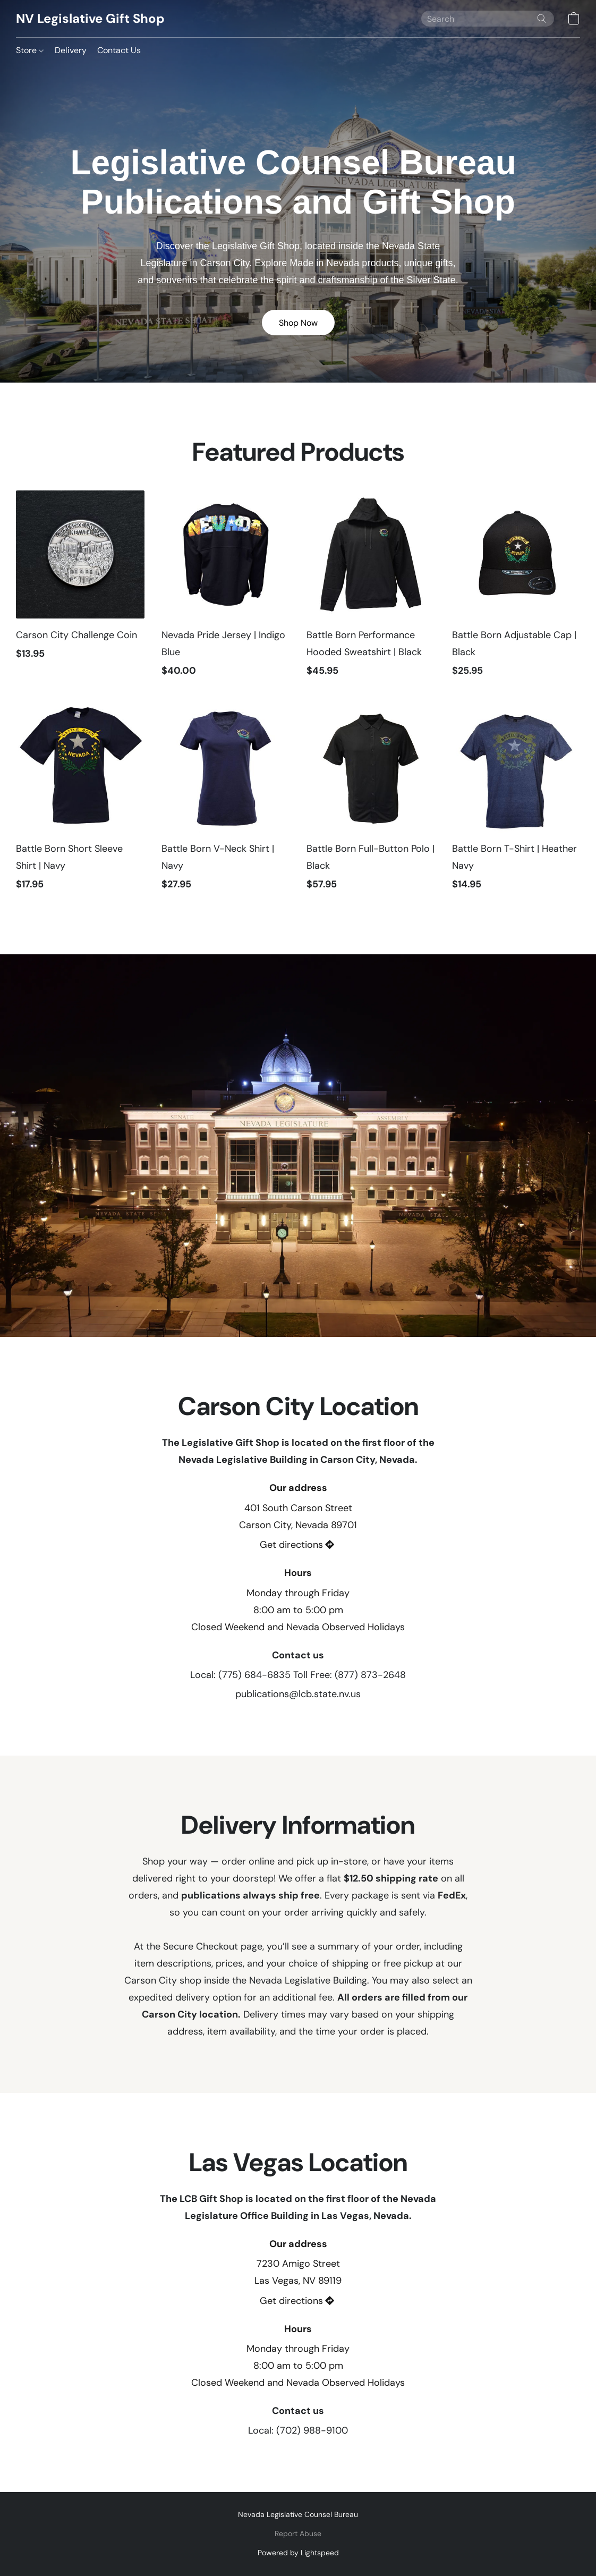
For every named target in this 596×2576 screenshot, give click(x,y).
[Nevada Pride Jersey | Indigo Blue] (225, 589)
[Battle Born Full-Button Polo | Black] (370, 803)
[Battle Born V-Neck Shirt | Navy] (225, 803)
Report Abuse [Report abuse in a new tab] (298, 2533)
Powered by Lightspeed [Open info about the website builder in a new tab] (298, 2552)
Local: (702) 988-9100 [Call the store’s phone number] (298, 2430)
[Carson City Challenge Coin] (80, 589)
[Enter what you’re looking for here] (487, 19)
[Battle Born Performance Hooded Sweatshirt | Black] (370, 589)
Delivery (71, 50)
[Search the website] (542, 18)
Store (30, 50)
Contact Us (119, 50)
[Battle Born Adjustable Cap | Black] (516, 589)
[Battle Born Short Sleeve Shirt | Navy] (80, 803)
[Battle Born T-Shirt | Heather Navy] (516, 803)
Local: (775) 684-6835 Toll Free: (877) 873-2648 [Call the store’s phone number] (298, 1674)
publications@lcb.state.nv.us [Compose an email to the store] (298, 1694)
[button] (90, 18)
